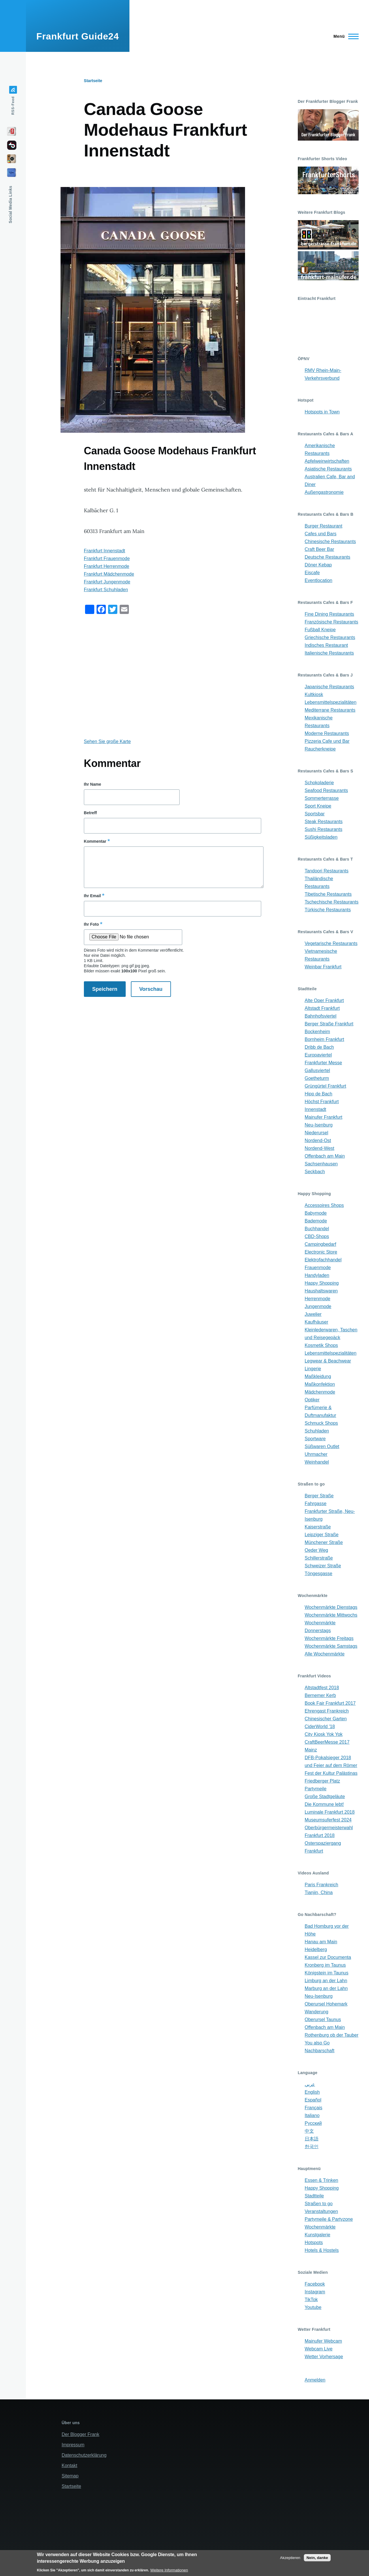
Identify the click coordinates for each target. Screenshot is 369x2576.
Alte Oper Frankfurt (324, 1000)
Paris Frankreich (321, 1884)
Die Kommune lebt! (324, 1804)
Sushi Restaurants (323, 829)
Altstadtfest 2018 (322, 1687)
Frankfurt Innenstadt (104, 550)
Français (313, 2107)
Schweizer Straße (323, 1565)
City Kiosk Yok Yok (324, 1734)
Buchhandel (317, 1228)
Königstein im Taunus (327, 1972)
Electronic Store (321, 1252)
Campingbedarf (320, 1244)
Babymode (316, 1213)
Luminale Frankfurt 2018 (330, 1812)
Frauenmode (318, 1267)
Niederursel (316, 1132)
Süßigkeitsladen (321, 837)
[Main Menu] (344, 36)
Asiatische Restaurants (328, 468)
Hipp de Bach (318, 1093)
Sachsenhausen (321, 1163)
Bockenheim (317, 1031)
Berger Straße (319, 1495)
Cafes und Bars (320, 533)
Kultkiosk (314, 694)
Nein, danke (317, 2558)
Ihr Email (92, 895)
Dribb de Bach (319, 1047)
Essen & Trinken (321, 2180)
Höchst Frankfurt (322, 1101)
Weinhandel (317, 1462)
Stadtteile (314, 2195)
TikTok (311, 2299)
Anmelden (315, 2379)
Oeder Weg (316, 1550)
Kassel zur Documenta (328, 1957)
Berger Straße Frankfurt (329, 1023)
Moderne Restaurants (327, 733)
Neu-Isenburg (319, 1124)
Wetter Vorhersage (324, 2356)
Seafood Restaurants (326, 790)
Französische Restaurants (331, 621)
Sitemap (70, 2475)
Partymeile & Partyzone (329, 2219)
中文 (309, 2131)
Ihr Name (92, 784)
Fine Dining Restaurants (329, 614)
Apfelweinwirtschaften (327, 461)
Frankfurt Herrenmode (106, 566)
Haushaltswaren (321, 1290)
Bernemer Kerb (320, 1695)
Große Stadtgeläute (325, 1796)
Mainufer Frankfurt (323, 1117)
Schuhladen (317, 1430)
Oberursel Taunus (323, 2019)
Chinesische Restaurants (330, 541)
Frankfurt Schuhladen (106, 589)
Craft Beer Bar (319, 549)
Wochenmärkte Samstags (331, 1646)
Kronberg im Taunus (325, 1965)
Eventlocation (318, 580)
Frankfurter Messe (323, 1062)
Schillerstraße (319, 1558)
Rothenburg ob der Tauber (332, 2035)
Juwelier (313, 1314)
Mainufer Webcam (323, 2341)
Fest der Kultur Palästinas (331, 1773)
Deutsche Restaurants (327, 557)
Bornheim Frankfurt (324, 1039)
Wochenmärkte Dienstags (331, 1607)
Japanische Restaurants (329, 686)
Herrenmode (317, 1298)
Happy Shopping (322, 1283)
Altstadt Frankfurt (322, 1008)
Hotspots (314, 2242)
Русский (313, 2123)
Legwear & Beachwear (328, 1360)
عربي (310, 2084)
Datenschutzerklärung (84, 2455)
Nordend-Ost (318, 1140)
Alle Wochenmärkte (324, 1653)
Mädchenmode (320, 1392)
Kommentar (95, 841)
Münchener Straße (324, 1542)
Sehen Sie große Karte (107, 741)
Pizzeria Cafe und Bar (327, 741)
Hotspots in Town (322, 411)
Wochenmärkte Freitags (329, 1638)
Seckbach (315, 1171)
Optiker (312, 1399)
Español (313, 2099)
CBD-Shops (317, 1236)
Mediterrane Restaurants (330, 710)
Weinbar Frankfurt (323, 966)
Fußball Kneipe (320, 629)
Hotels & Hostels (322, 2250)
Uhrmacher (316, 1454)
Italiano (312, 2115)
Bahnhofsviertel (320, 1016)
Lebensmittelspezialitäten (331, 702)
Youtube (313, 2307)
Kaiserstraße (318, 1526)
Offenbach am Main (325, 1156)
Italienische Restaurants (329, 653)
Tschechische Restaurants (332, 901)
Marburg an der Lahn (326, 1988)
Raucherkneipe (320, 748)
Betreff (90, 812)
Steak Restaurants (324, 821)
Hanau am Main (321, 1941)
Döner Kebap (318, 564)
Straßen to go (319, 2203)
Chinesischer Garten (326, 1718)
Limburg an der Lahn (326, 1980)
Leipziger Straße (321, 1534)
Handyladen (317, 1275)
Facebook (315, 2284)
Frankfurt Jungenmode (107, 581)
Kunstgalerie (317, 2234)
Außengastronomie (324, 492)
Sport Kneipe (318, 806)
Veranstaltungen (321, 2211)
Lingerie (313, 1368)
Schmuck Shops (321, 1423)
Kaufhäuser (316, 1322)
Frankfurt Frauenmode (107, 558)
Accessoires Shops (324, 1205)
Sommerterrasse (322, 798)
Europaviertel (318, 1054)
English (312, 2092)
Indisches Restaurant (326, 645)
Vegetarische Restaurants (331, 943)
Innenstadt (315, 1109)
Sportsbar (315, 813)
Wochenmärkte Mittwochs (331, 1615)
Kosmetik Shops (321, 1345)
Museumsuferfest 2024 (328, 1819)
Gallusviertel (317, 1070)
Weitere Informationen (169, 2570)
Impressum (73, 2444)
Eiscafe (312, 572)
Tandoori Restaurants (327, 870)
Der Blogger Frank (80, 2434)
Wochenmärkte (320, 2227)
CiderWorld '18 (320, 1726)
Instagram (315, 2291)
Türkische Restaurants (328, 909)
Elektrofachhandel (323, 1259)
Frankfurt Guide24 (77, 36)
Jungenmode (318, 1306)
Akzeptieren (290, 2558)
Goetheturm (317, 1078)
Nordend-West (319, 1148)
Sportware (315, 1438)
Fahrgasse (316, 1503)
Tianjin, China (319, 1892)
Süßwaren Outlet (322, 1446)
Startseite (93, 80)
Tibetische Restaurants (328, 894)
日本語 (312, 2138)
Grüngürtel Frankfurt (325, 1086)
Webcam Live (319, 2348)
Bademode (316, 1220)
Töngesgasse (318, 1573)
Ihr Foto (91, 924)
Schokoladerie (319, 782)
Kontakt (69, 2465)
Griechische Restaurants (330, 637)
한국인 (312, 2146)
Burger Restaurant (323, 525)
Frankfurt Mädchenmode (109, 574)
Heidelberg (316, 1949)
